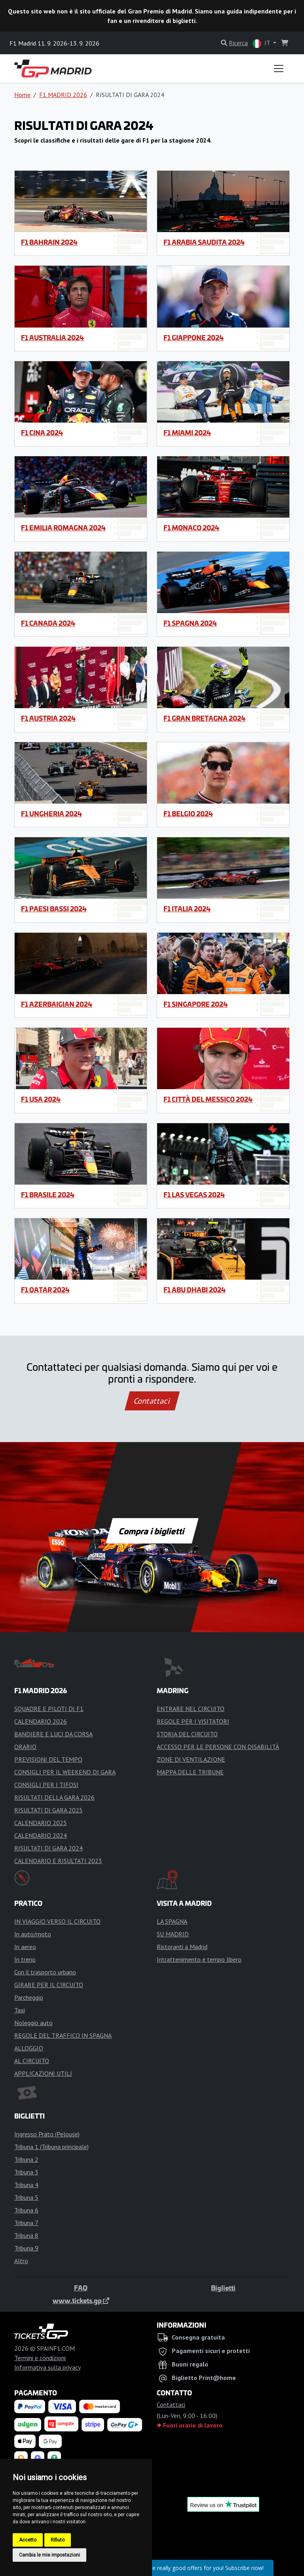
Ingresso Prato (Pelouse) (47, 2134)
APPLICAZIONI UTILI (43, 2073)
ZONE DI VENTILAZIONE (191, 1759)
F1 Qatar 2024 (45, 1289)
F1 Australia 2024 (52, 337)
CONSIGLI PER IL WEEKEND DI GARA (65, 1772)
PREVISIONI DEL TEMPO (48, 1759)
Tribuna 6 (26, 2210)
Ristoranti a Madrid (182, 1947)
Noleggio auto (33, 2023)
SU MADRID (173, 1934)
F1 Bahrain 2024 (49, 242)
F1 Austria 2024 (48, 718)
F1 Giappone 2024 (193, 337)
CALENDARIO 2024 (40, 1835)
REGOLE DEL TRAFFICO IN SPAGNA (63, 2035)
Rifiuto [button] (58, 2540)
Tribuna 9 (26, 2248)
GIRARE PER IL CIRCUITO (48, 1985)
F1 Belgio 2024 (188, 813)
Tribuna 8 (26, 2235)
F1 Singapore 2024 (195, 1004)
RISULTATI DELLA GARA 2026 (54, 1797)
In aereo (25, 1947)
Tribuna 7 (26, 2223)
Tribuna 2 (26, 2159)
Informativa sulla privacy (47, 2367)
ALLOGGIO (28, 2048)
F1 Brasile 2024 (47, 1194)
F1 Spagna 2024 (190, 623)
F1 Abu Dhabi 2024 (194, 1289)
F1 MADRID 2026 (63, 95)
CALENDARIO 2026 (40, 1721)
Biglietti (223, 2287)
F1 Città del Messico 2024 (208, 1099)
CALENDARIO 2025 (40, 1823)
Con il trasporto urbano (45, 1972)
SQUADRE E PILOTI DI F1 (49, 1709)
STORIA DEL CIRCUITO (187, 1734)
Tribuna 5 (26, 2197)
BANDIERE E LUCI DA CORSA (53, 1734)
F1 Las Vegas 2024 (194, 1194)
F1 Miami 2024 (187, 432)
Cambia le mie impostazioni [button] (49, 2555)
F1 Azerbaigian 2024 (56, 1004)
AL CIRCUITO (31, 2061)
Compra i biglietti (152, 1531)
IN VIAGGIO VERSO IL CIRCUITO (57, 1921)
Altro (21, 2261)
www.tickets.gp (81, 2300)
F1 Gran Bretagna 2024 (204, 718)
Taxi (19, 2010)
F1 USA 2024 (41, 1099)
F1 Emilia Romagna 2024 (63, 527)
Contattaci (152, 1401)
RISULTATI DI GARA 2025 (48, 1810)
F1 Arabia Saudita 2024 (204, 242)
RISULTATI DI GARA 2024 (48, 1848)
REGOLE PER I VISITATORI (193, 1721)
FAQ (80, 2287)
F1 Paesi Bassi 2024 (54, 908)
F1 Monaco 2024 (191, 527)
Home (22, 95)
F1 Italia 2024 (187, 908)
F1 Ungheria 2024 (51, 813)
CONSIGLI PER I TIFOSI (46, 1785)
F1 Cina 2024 (42, 432)
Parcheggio (28, 1997)
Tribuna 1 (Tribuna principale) (51, 2147)
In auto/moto (32, 1934)
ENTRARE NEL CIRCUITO (190, 1709)
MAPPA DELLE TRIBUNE (190, 1772)
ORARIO (25, 1747)
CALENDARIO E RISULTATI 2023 (58, 1861)
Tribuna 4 (26, 2185)
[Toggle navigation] (279, 68)
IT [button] (262, 43)
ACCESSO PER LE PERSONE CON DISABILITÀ (218, 1747)
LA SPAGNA (172, 1921)
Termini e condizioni (40, 2358)
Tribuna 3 (26, 2172)
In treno (25, 1959)
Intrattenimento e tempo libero (199, 1959)
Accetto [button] (27, 2540)
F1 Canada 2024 (48, 623)
